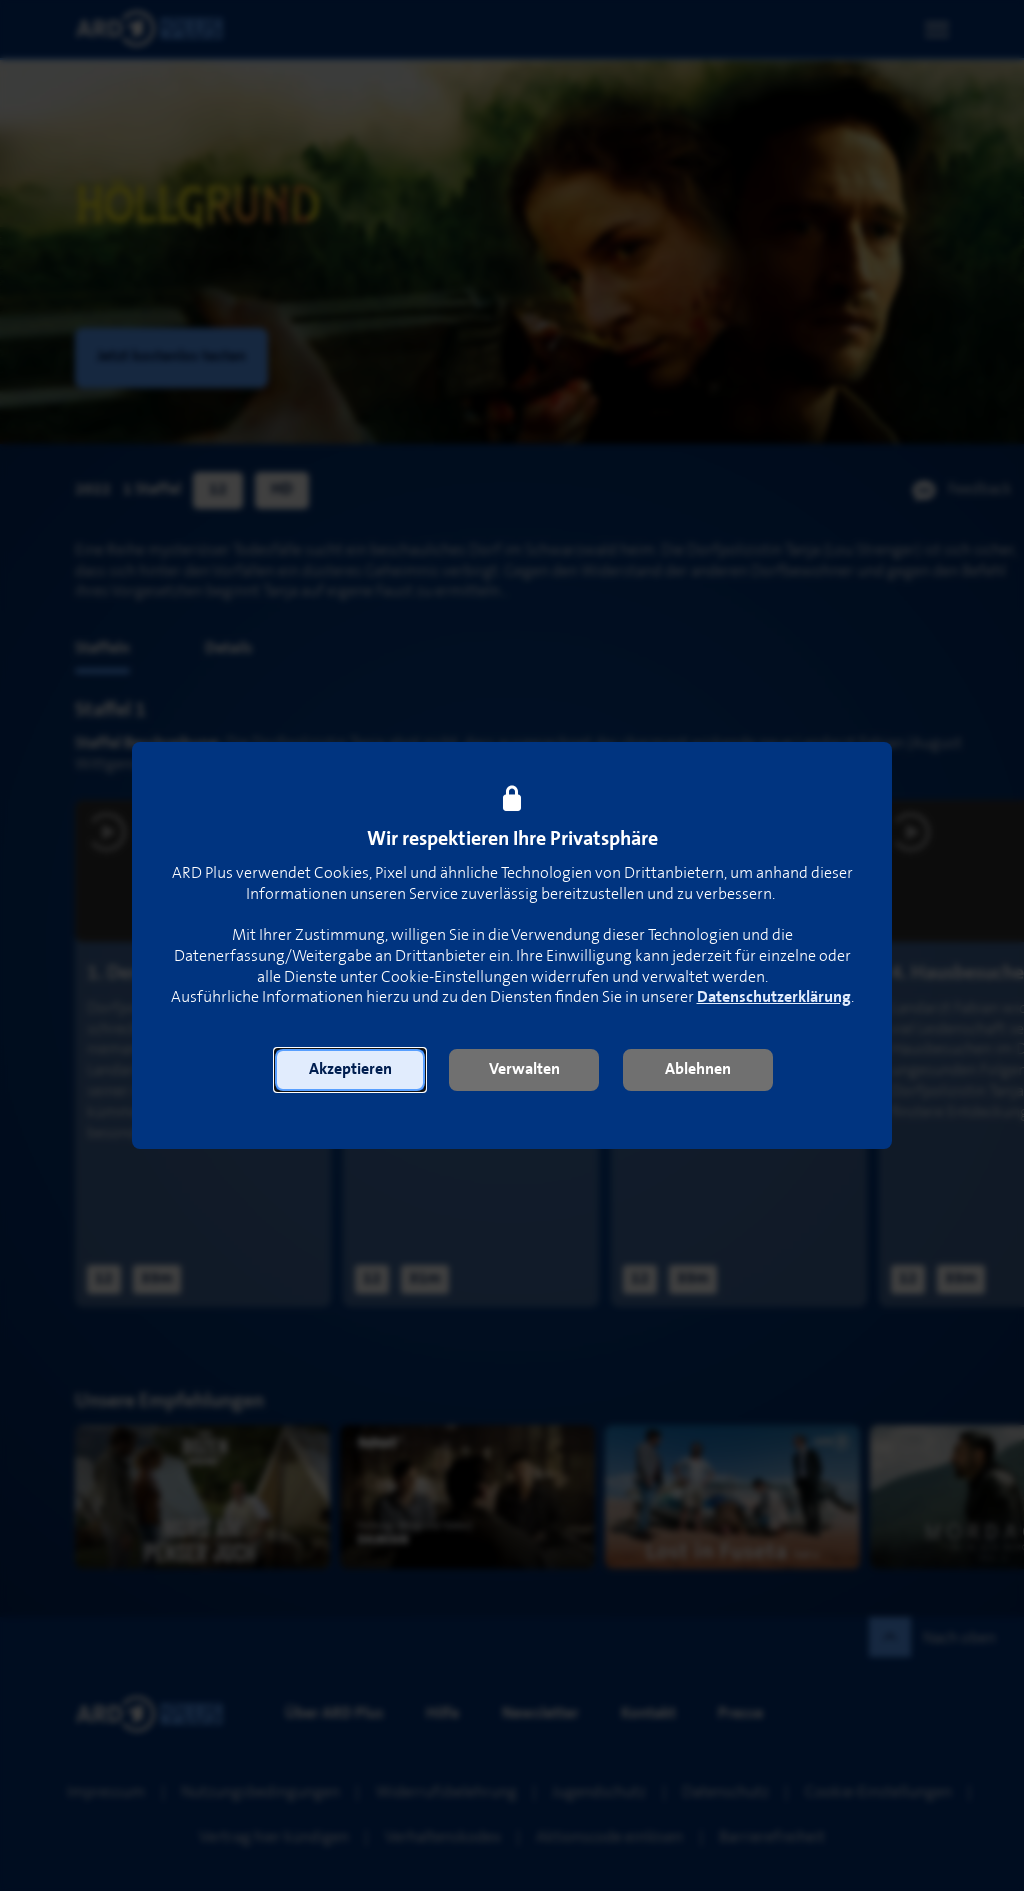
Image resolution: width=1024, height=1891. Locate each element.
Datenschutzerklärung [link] (774, 997)
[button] (350, 1070)
